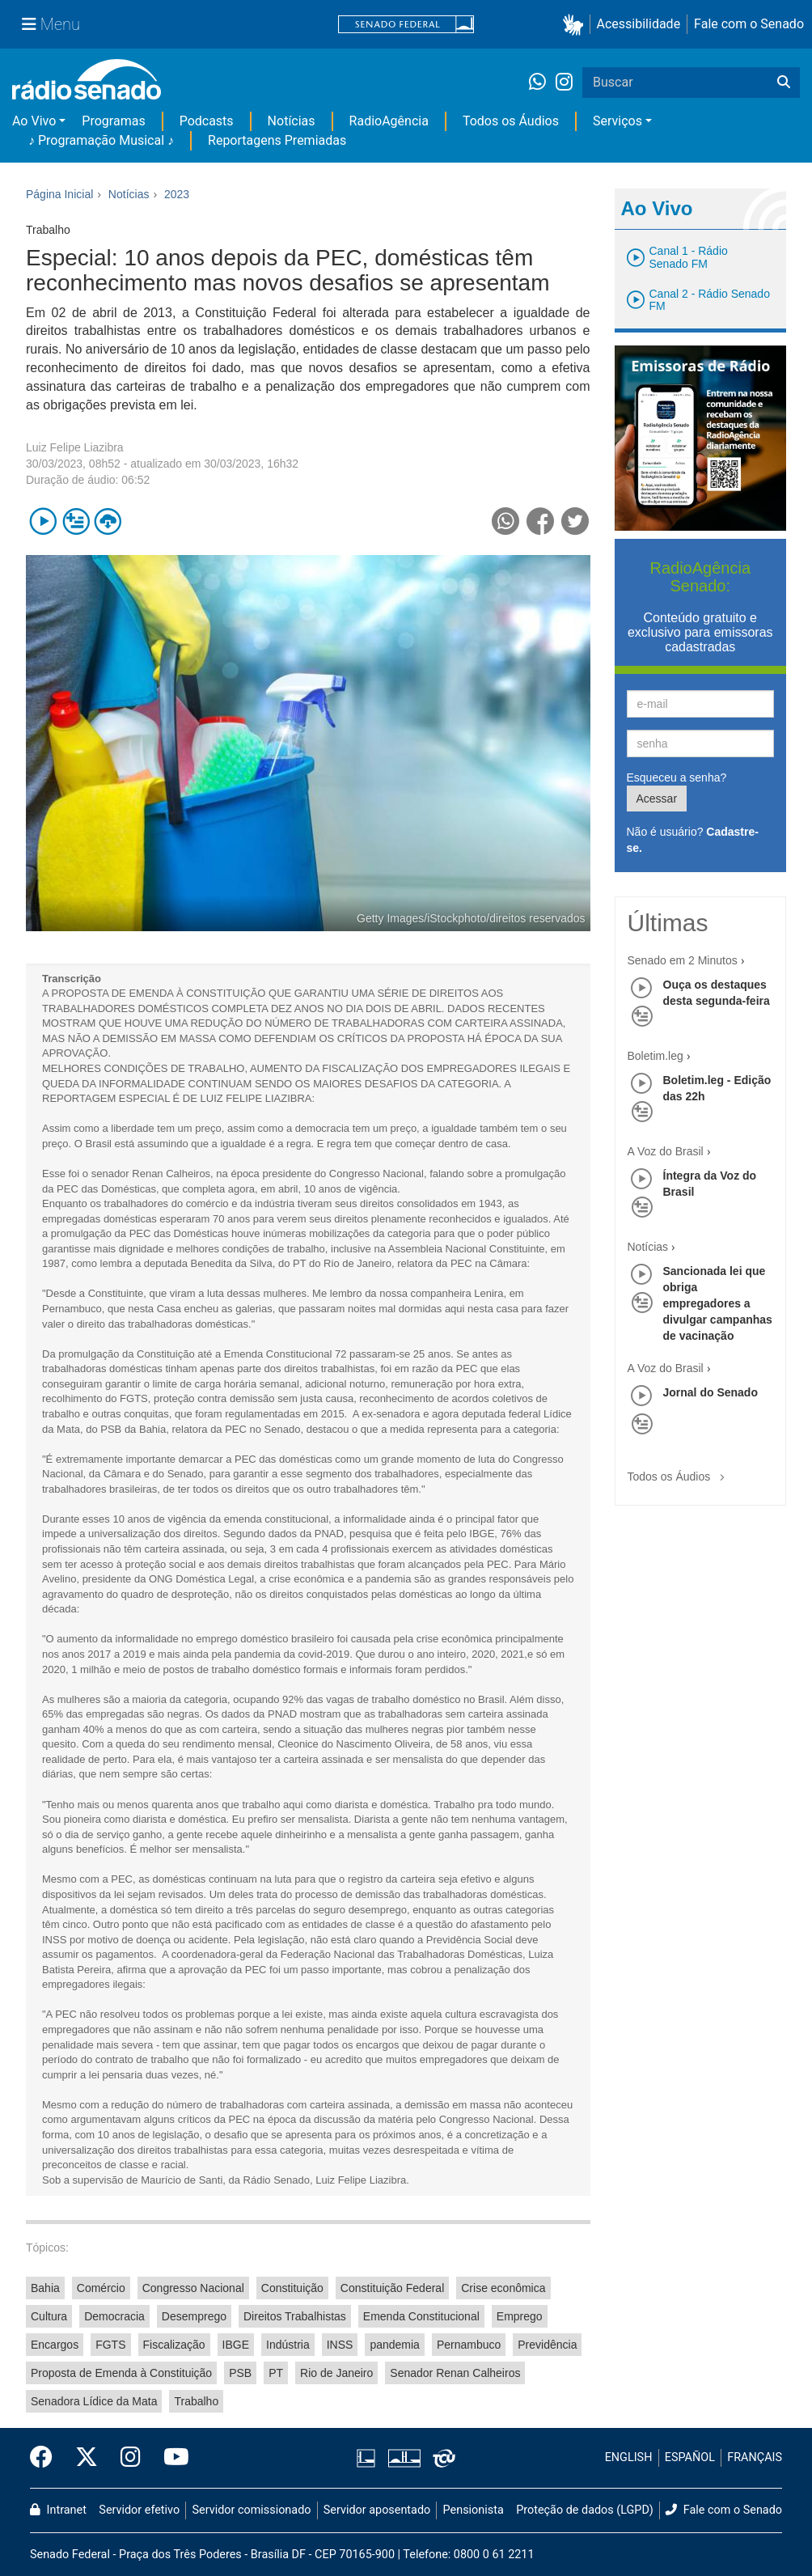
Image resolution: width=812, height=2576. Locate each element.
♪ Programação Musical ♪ (101, 140)
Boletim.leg (655, 1055)
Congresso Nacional (193, 2288)
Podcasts (207, 121)
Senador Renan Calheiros (455, 2372)
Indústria (288, 2344)
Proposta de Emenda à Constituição (121, 2372)
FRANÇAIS (754, 2457)
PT (276, 2372)
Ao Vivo (34, 121)
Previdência (547, 2344)
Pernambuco (469, 2344)
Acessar (657, 798)
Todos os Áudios (511, 121)
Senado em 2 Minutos (683, 960)
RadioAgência (389, 121)
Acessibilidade (639, 24)
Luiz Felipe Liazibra (75, 447)
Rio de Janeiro (336, 2372)
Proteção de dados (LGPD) (584, 2510)
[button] (576, 25)
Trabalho (196, 2401)
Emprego (520, 2316)
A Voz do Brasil (666, 1151)
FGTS (110, 2344)
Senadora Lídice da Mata (94, 2401)
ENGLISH (629, 2457)
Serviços (617, 121)
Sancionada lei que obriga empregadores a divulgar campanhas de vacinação (717, 1303)
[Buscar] (784, 82)
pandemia (395, 2344)
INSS (340, 2344)
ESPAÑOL (690, 2457)
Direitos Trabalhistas (294, 2316)
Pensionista (473, 2510)
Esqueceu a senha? (677, 777)
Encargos (54, 2344)
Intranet (58, 2510)
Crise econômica (503, 2288)
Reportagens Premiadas (277, 140)
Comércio (101, 2288)
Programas (113, 121)
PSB (240, 2372)
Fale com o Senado (749, 24)
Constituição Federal (392, 2288)
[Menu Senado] (51, 24)
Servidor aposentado (377, 2510)
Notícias (291, 121)
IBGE (235, 2344)
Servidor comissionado (251, 2510)
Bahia (45, 2288)
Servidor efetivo (139, 2510)
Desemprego (194, 2316)
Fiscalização (174, 2344)
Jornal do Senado (710, 1392)
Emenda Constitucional (421, 2316)
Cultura (49, 2316)
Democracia (114, 2316)
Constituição (292, 2288)
